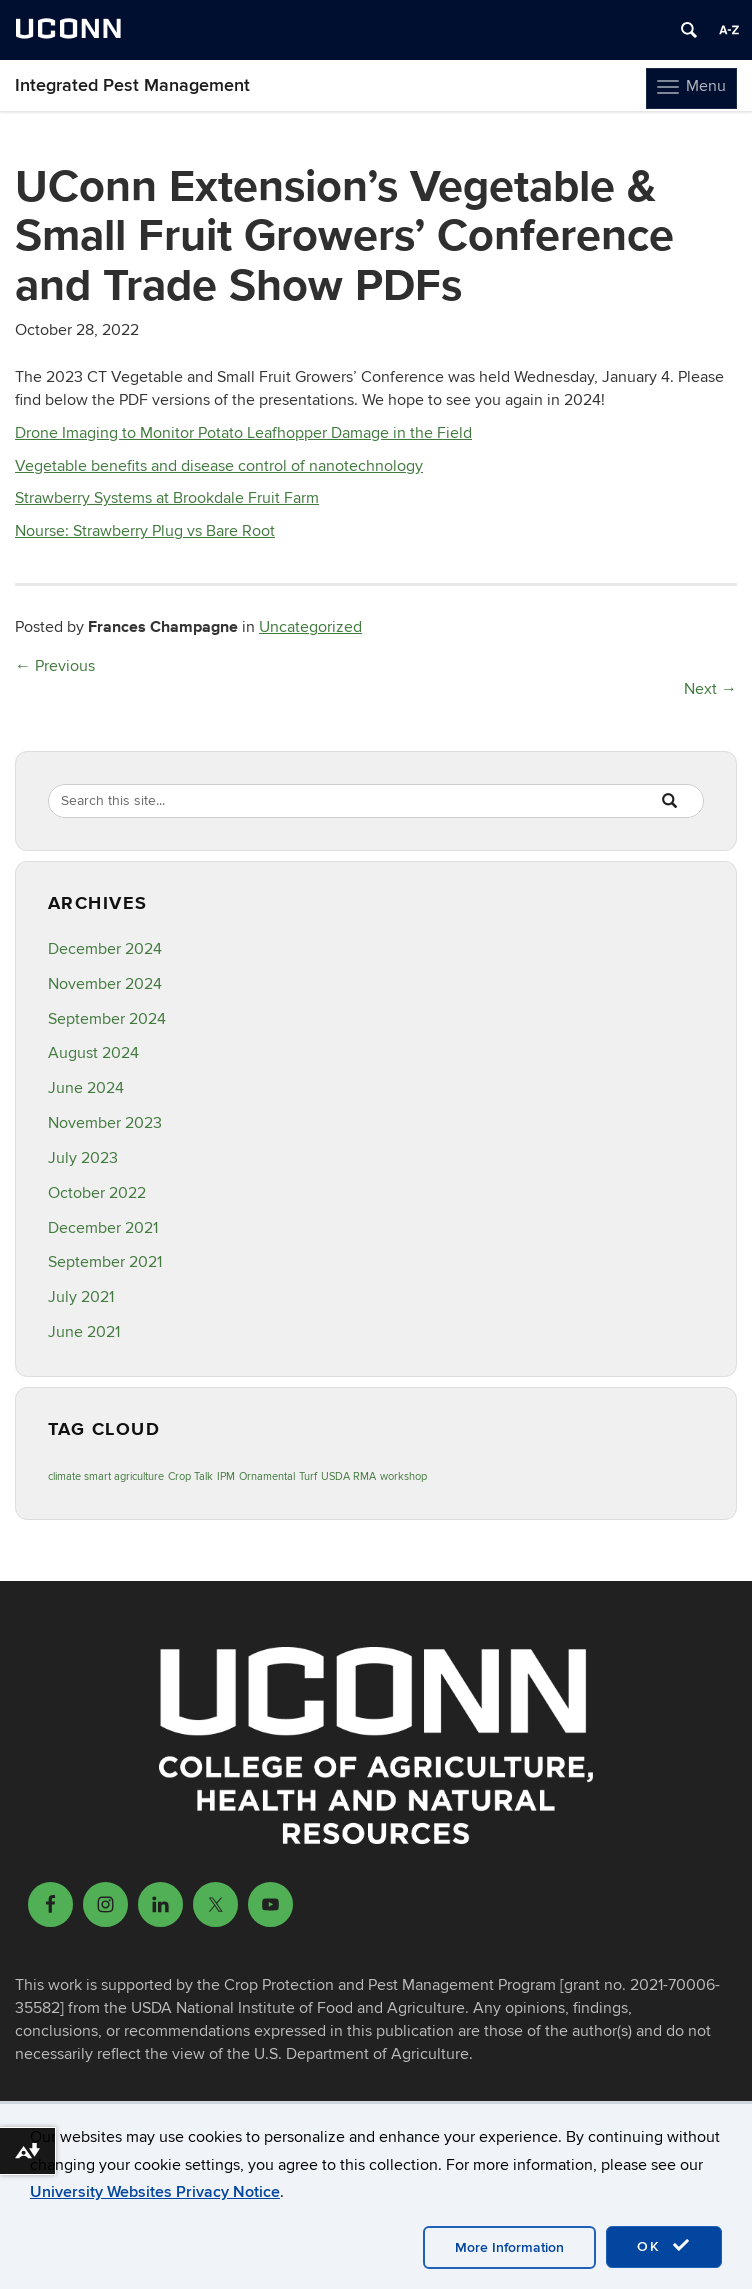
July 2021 (81, 1297)
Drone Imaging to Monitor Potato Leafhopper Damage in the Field (243, 433)
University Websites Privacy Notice (155, 2192)
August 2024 (93, 1053)
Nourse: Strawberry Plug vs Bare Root (145, 531)
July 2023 (83, 1158)
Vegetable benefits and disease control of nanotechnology (219, 466)
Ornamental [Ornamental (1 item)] (267, 1476)
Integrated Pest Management (132, 85)
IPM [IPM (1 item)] (226, 1476)
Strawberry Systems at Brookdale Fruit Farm (167, 498)
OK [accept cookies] (664, 2246)
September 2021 (105, 1262)
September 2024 (107, 1019)
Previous (55, 666)
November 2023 (105, 1123)
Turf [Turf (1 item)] (308, 1476)
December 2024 (105, 949)
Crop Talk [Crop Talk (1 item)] (190, 1476)
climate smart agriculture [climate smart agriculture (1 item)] (106, 1476)
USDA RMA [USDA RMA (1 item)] (348, 1476)
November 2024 (105, 984)
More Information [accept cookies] (509, 2247)
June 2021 (84, 1332)
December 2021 (103, 1228)
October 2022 (97, 1193)
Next (710, 689)
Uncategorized (310, 627)
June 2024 (86, 1088)
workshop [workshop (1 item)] (403, 1476)
